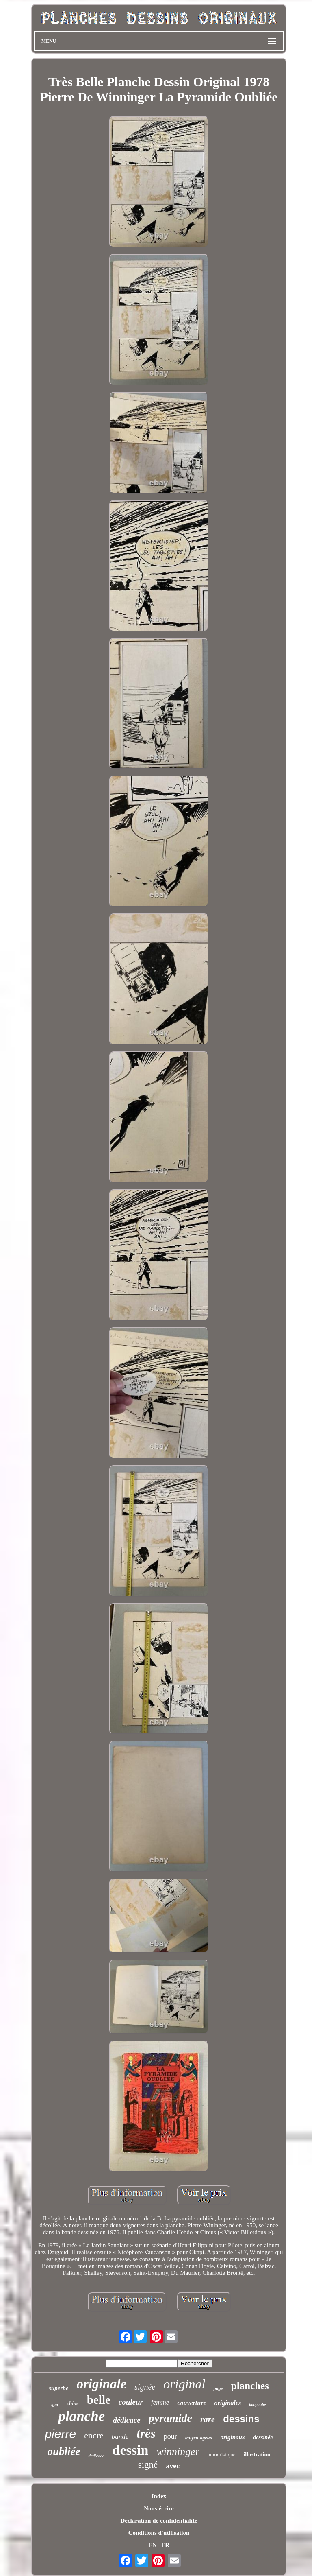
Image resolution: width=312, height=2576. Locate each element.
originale (101, 2384)
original (184, 2384)
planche (81, 2416)
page (218, 2388)
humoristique (222, 2454)
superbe (58, 2388)
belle (98, 2399)
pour (170, 2436)
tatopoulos (257, 2404)
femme (160, 2402)
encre (94, 2435)
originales (227, 2402)
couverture (191, 2402)
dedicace (96, 2455)
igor (54, 2404)
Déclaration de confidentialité (158, 2520)
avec (173, 2466)
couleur (131, 2402)
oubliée (63, 2451)
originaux (232, 2437)
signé (148, 2465)
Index (159, 2496)
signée (144, 2386)
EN (152, 2545)
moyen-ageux (198, 2438)
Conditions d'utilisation (158, 2533)
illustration (256, 2454)
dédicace (127, 2420)
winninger (177, 2452)
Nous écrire (158, 2508)
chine (73, 2403)
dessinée (263, 2437)
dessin (131, 2450)
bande (120, 2437)
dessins (241, 2418)
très (146, 2433)
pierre (60, 2434)
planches (250, 2385)
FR (165, 2545)
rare (207, 2419)
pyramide (170, 2418)
